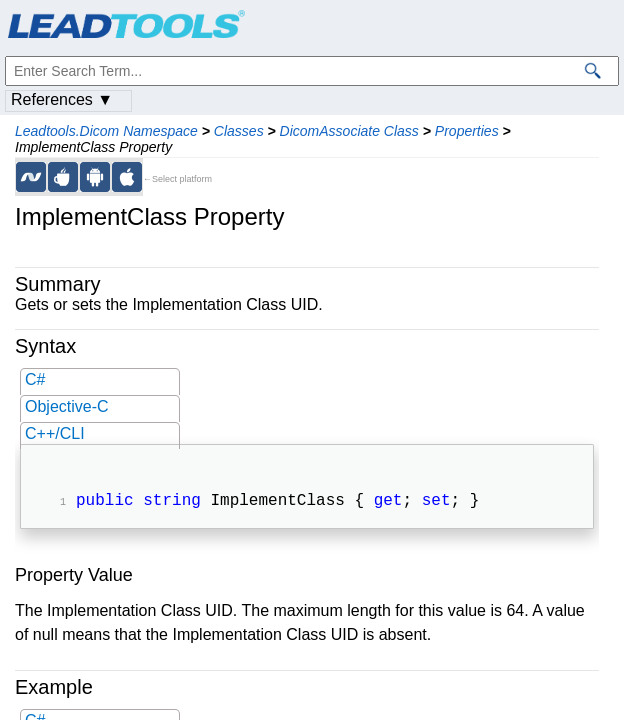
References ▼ (62, 99)
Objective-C (67, 406)
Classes (239, 131)
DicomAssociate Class (349, 131)
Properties (467, 131)
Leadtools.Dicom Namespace (106, 131)
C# (35, 379)
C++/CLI (55, 433)
